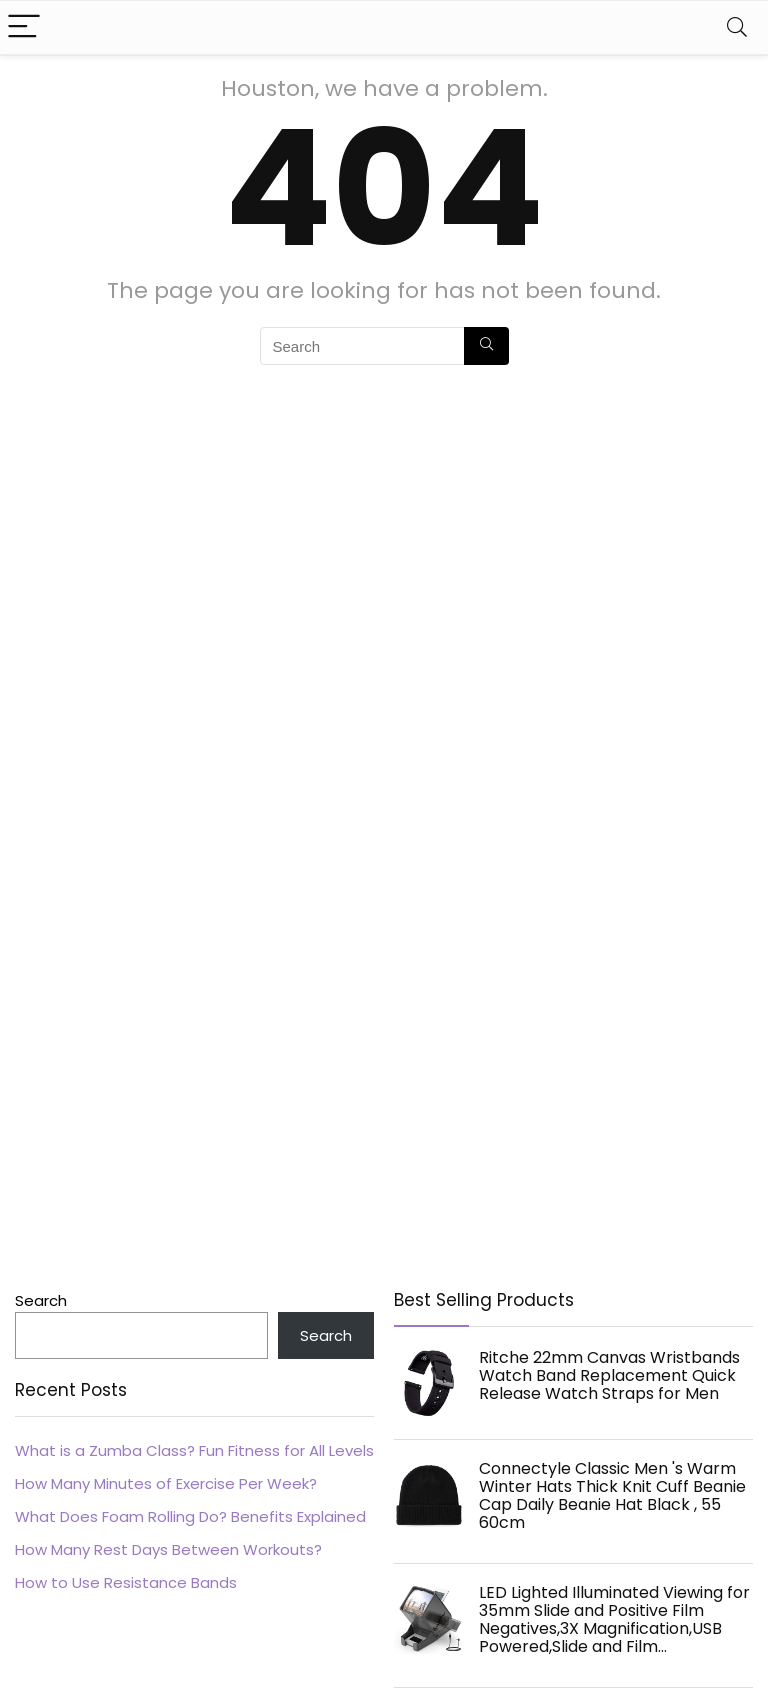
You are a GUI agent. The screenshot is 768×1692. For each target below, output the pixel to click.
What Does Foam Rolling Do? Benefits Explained (190, 1516)
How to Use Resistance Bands (126, 1582)
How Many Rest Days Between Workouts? (168, 1549)
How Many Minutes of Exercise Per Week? (166, 1483)
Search (41, 1300)
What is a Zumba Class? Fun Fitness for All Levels (194, 1450)
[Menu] (24, 27)
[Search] (737, 27)
